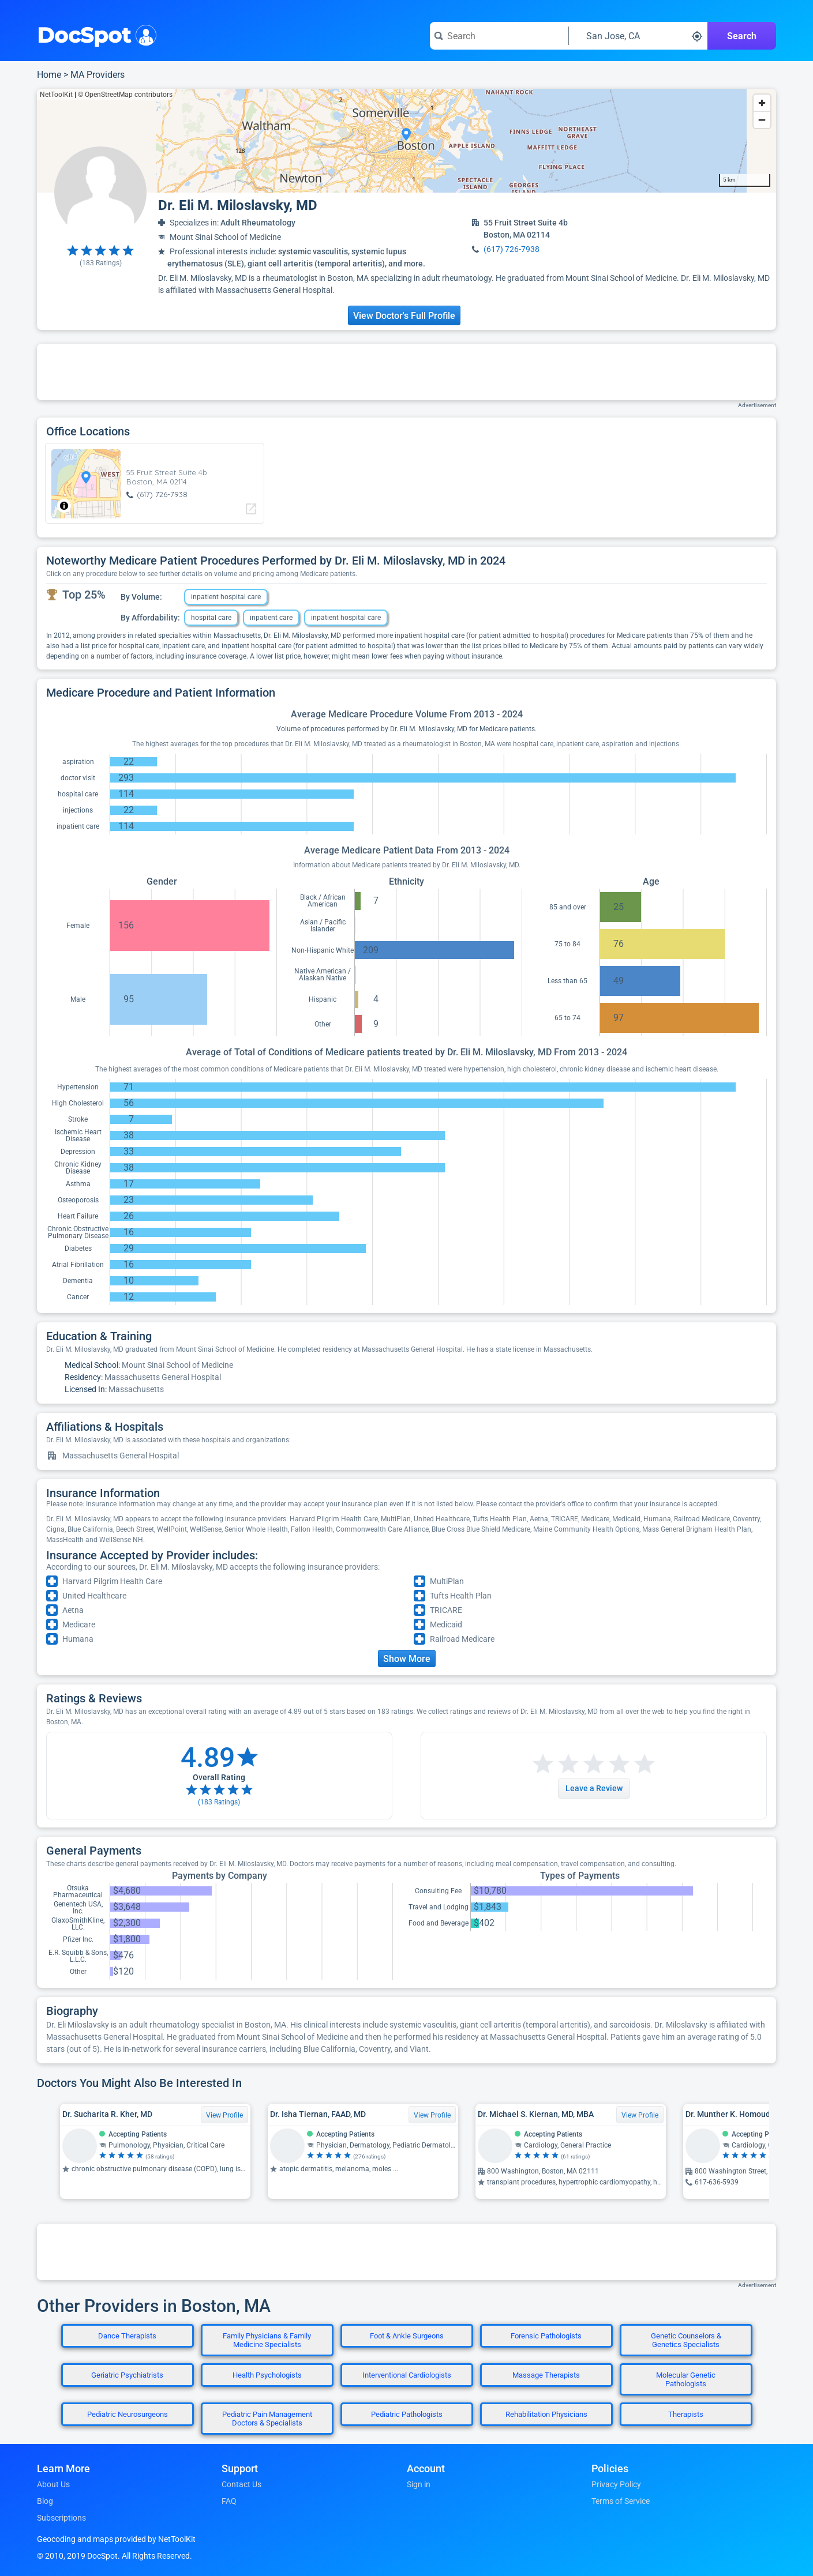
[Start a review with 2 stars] (556, 1764)
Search (741, 36)
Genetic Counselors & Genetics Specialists (686, 2340)
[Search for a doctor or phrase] (499, 36)
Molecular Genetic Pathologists (685, 2379)
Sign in (418, 2484)
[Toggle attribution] (64, 506)
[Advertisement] (407, 372)
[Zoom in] (762, 103)
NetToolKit (56, 95)
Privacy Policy (616, 2484)
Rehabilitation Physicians (546, 2414)
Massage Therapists (546, 2375)
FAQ (229, 2501)
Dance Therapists (127, 2335)
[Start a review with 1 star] (543, 1764)
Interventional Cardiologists (406, 2375)
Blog (45, 2501)
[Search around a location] (638, 36)
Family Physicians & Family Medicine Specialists (267, 2340)
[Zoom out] (762, 119)
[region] (406, 141)
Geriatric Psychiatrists (127, 2375)
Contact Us (241, 2484)
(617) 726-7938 (511, 249)
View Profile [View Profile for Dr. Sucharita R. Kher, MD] (224, 2115)
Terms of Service (620, 2501)
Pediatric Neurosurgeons (127, 2414)
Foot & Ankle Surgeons (407, 2335)
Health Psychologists (267, 2375)
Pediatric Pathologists (407, 2414)
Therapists (685, 2414)
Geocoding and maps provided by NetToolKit (116, 2539)
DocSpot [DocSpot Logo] (94, 34)
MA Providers (97, 74)
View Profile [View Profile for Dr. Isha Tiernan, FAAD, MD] (432, 2115)
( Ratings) (101, 263)
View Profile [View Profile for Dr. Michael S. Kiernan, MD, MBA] (639, 2115)
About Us (53, 2484)
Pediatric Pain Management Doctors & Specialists (267, 2418)
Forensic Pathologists (546, 2335)
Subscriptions (61, 2517)
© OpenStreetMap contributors (125, 95)
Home (49, 74)
